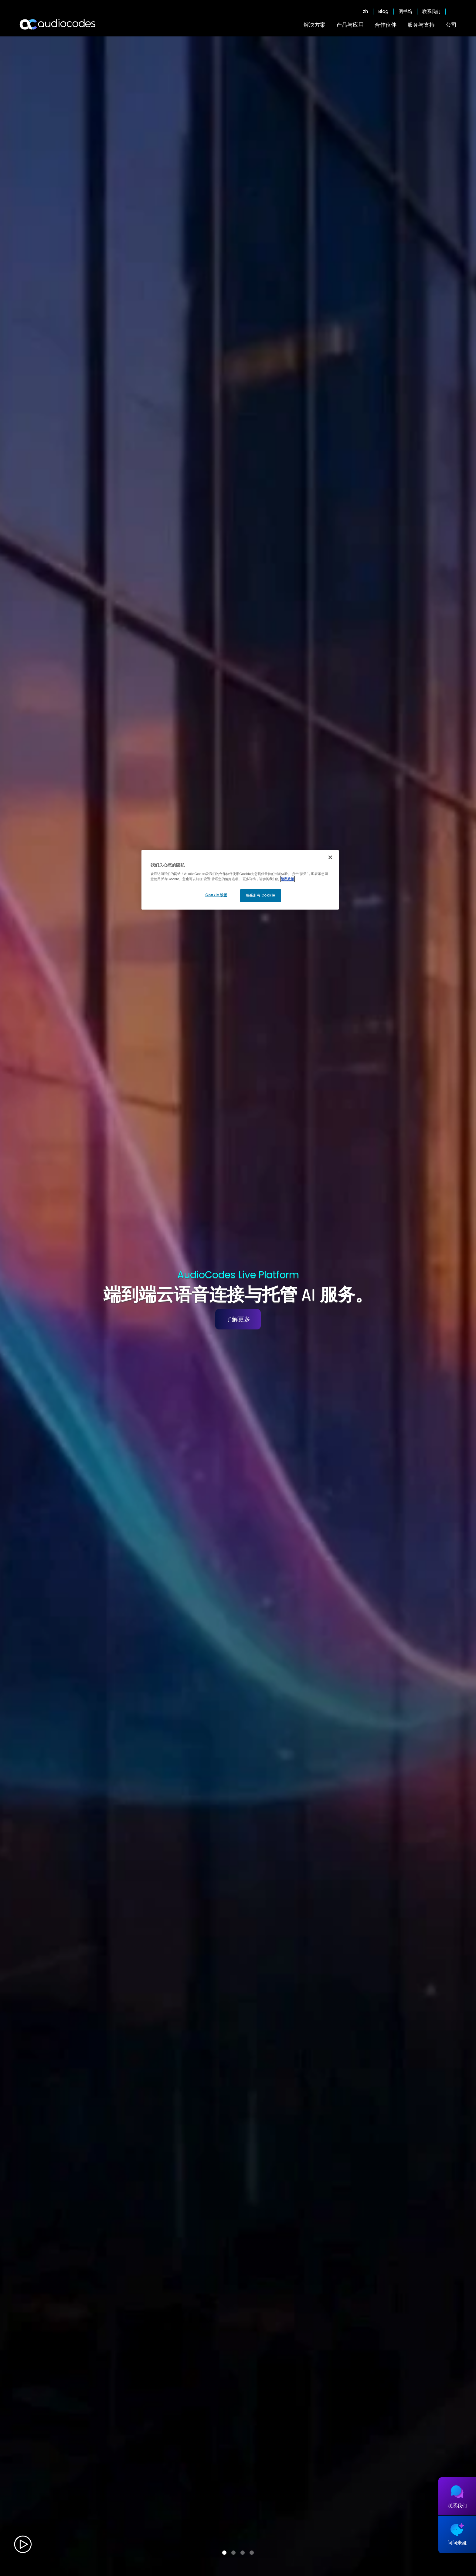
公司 (451, 25)
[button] (224, 2552)
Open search (453, 12)
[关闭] (330, 857)
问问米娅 (457, 2542)
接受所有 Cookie (260, 895)
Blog (383, 11)
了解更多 (238, 1319)
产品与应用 (350, 25)
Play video (23, 2544)
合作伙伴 (385, 25)
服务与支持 (421, 25)
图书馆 (405, 11)
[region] (240, 880)
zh (365, 11)
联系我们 (431, 11)
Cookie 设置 (216, 895)
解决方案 (314, 25)
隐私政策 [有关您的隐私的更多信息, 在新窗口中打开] (287, 878)
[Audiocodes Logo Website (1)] (57, 24)
